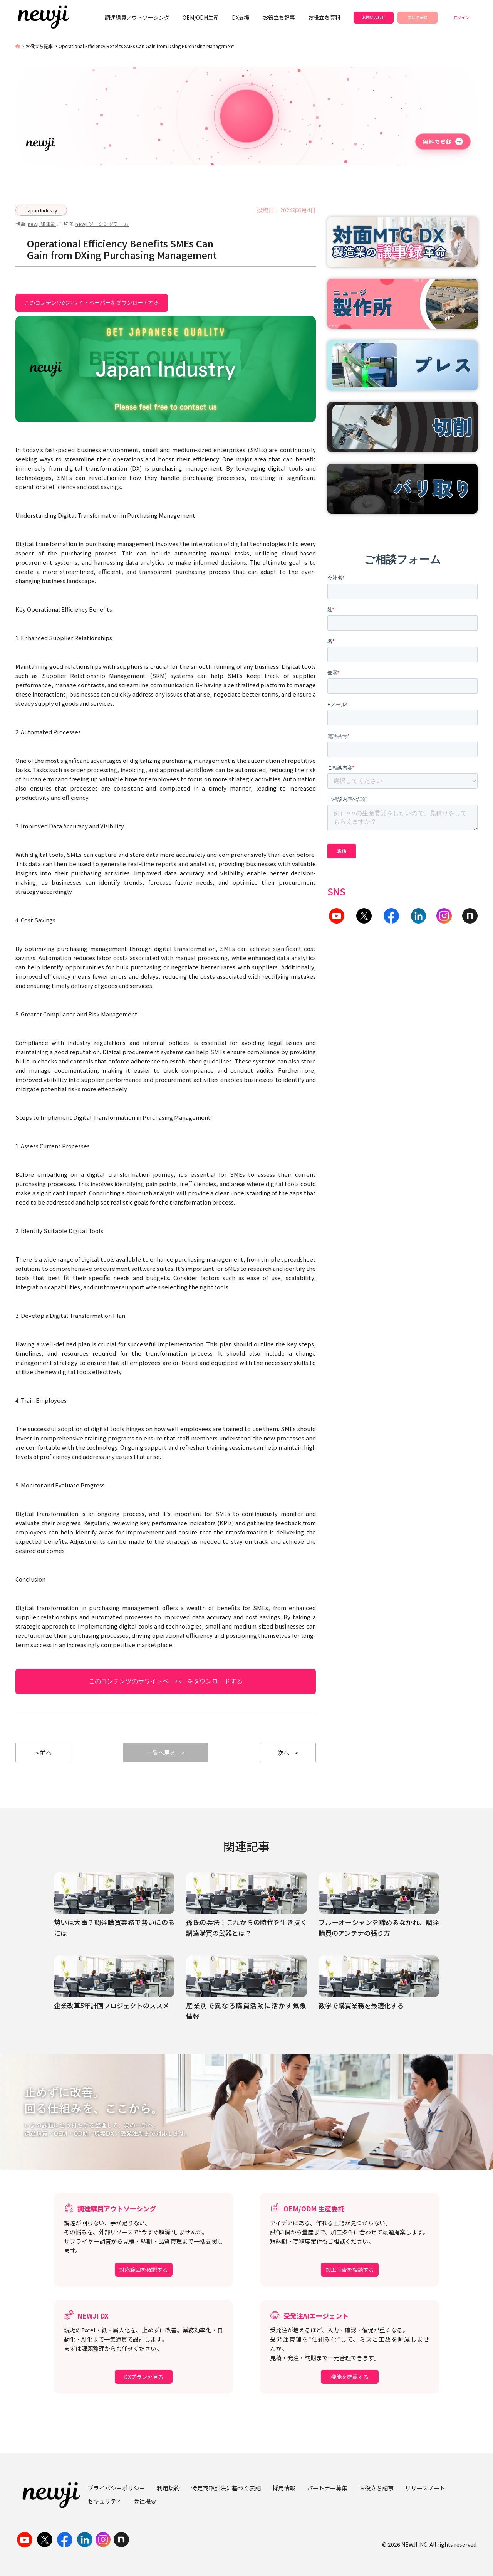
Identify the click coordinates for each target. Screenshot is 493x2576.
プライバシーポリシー (116, 2488)
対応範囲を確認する (143, 2269)
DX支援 (241, 17)
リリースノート (425, 2488)
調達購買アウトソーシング (137, 17)
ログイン (461, 17)
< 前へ (43, 1752)
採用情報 (283, 2488)
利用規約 (168, 2488)
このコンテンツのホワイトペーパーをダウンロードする (91, 302)
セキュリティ (104, 2501)
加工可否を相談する (349, 2269)
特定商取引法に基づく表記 (226, 2488)
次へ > (288, 1752)
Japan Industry (41, 210)
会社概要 (144, 2501)
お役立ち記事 (279, 17)
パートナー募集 (327, 2488)
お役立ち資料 (324, 17)
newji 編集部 (42, 223)
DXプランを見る (143, 2377)
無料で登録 (417, 17)
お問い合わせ (373, 17)
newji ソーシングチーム (102, 223)
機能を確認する (350, 2377)
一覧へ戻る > (166, 1752)
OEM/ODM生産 (201, 17)
